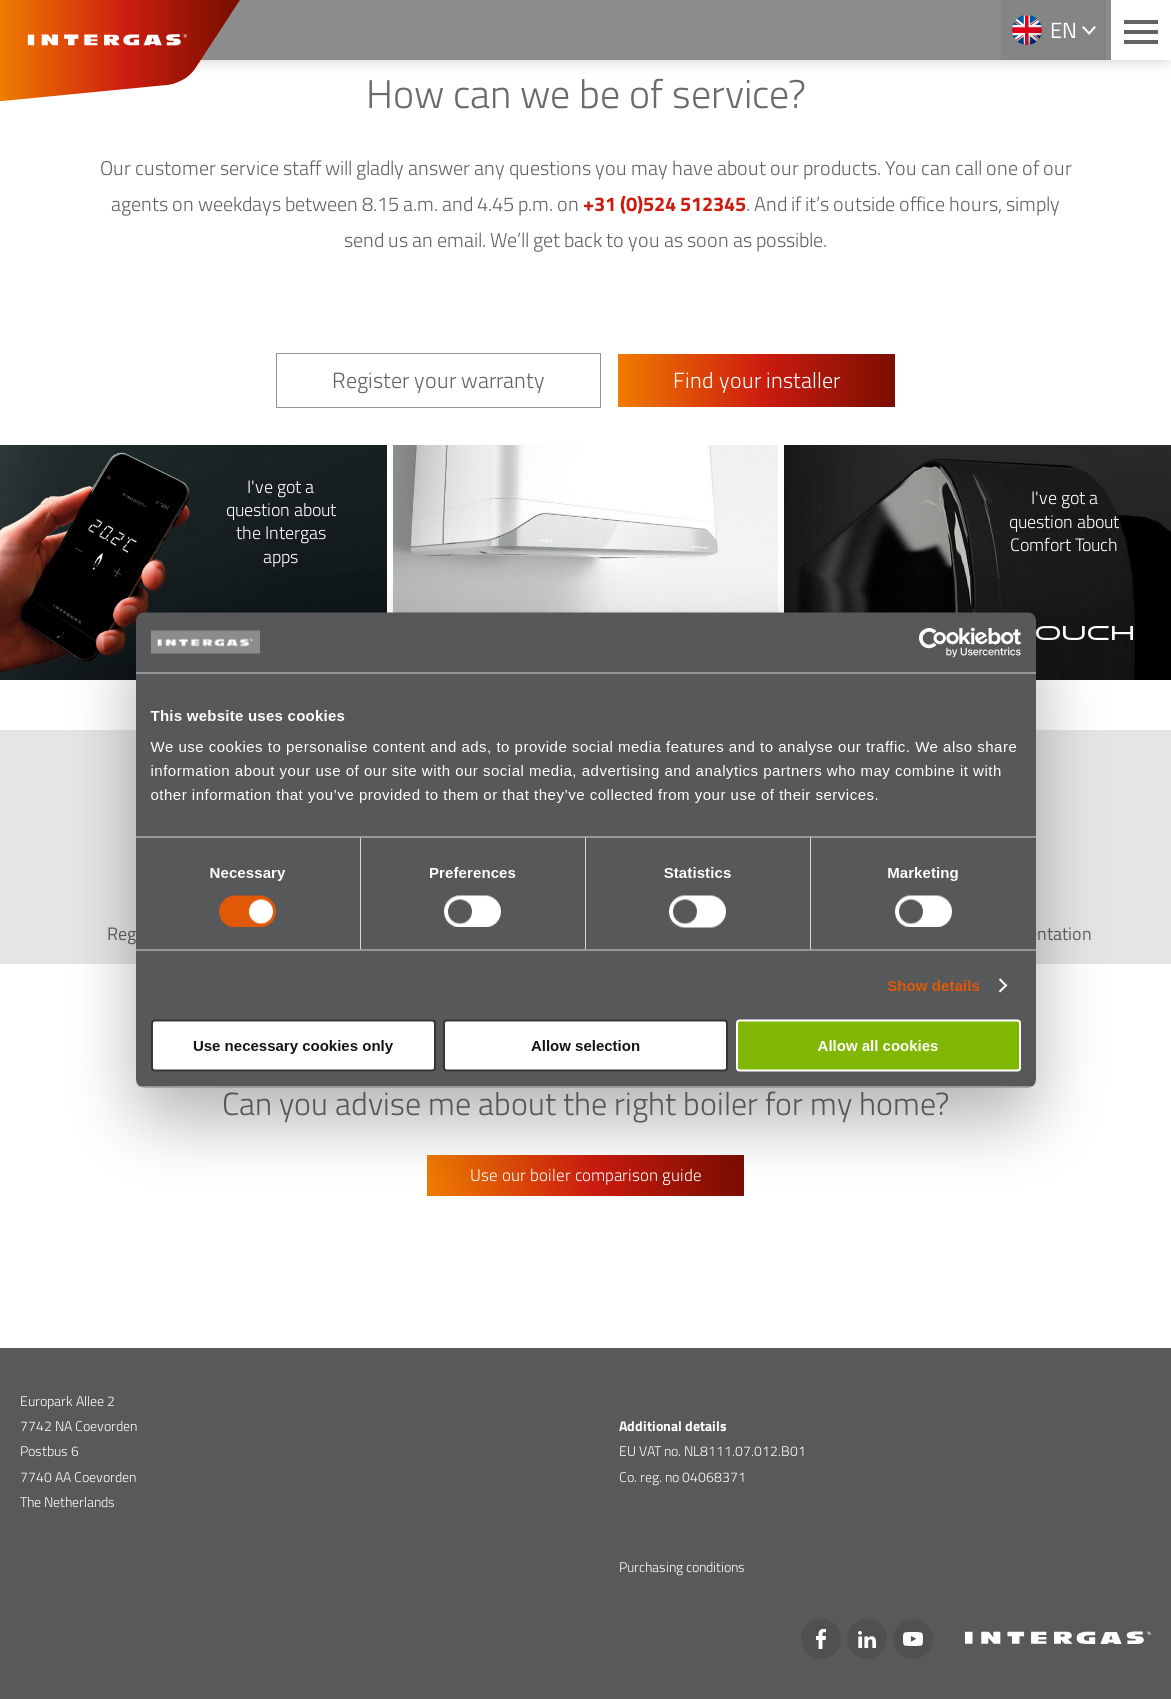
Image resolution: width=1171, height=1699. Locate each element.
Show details (933, 984)
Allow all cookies (878, 1045)
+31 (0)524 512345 (664, 203)
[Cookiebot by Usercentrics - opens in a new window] (933, 642)
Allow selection (585, 1045)
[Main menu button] (1141, 30)
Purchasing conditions (682, 1566)
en (1063, 30)
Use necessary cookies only (293, 1045)
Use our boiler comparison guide (586, 1175)
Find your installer (756, 380)
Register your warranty (438, 380)
